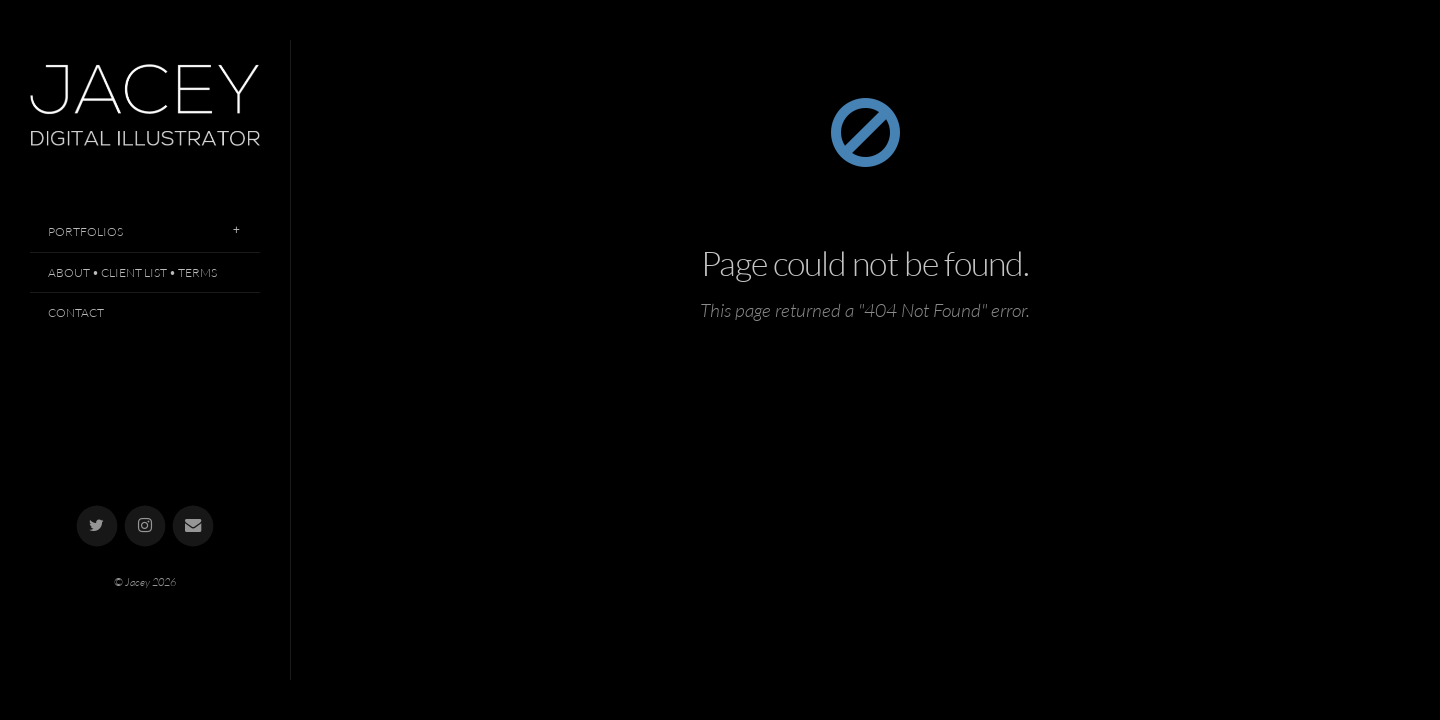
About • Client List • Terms (132, 272)
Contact (76, 312)
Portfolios (85, 231)
